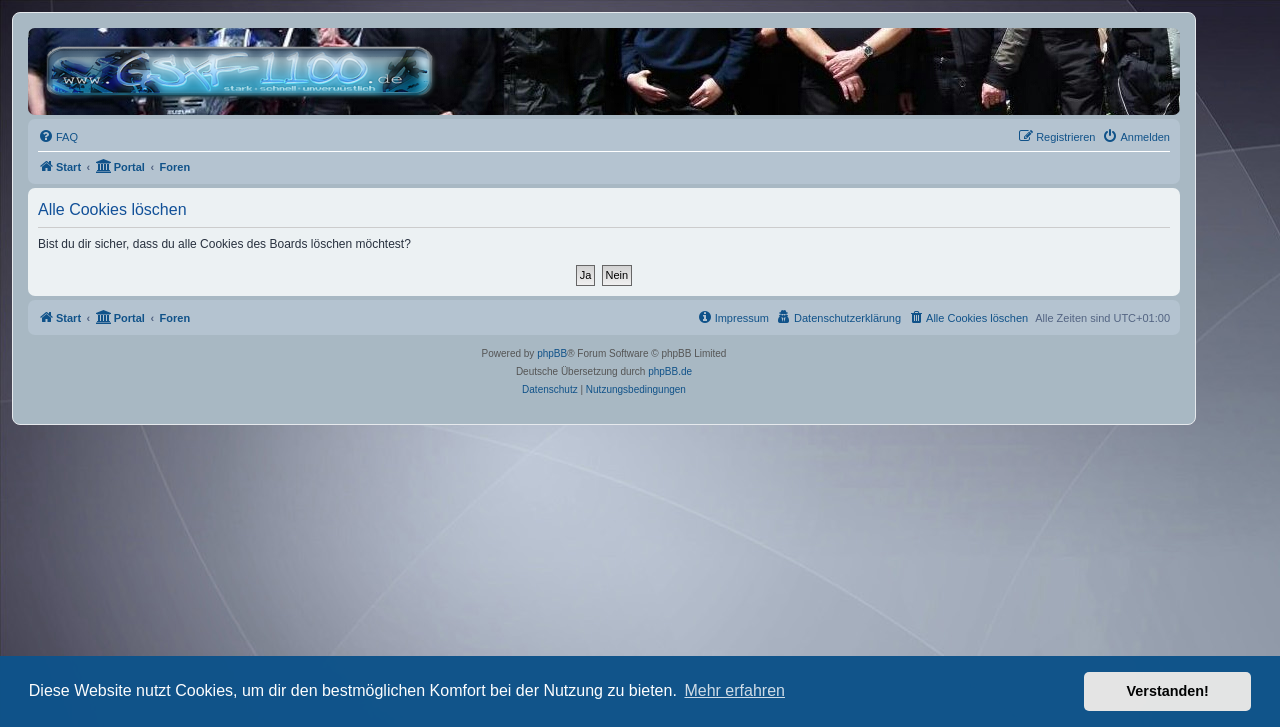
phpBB (552, 353)
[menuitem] (58, 137)
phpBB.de (670, 371)
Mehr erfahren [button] (734, 690)
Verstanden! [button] (1168, 691)
